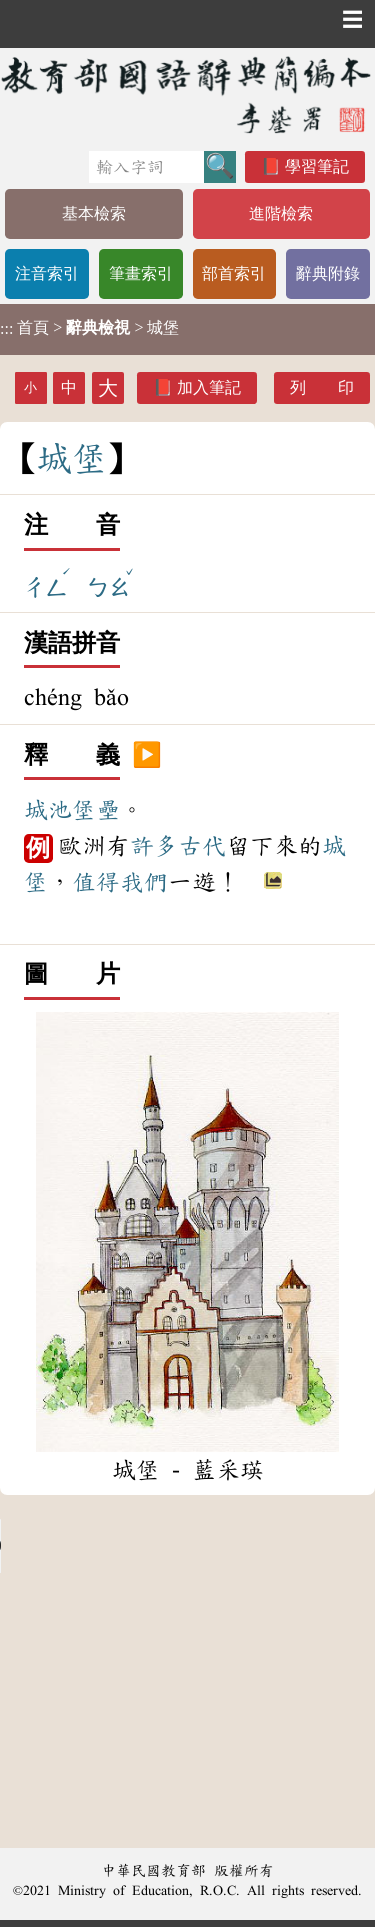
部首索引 (234, 273)
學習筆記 (317, 166)
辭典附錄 (328, 273)
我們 (144, 882)
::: (6, 329)
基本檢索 (94, 213)
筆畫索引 (141, 273)
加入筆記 (209, 387)
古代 (202, 846)
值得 (96, 882)
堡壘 (96, 810)
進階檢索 (281, 213)
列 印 (322, 387)
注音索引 (47, 273)
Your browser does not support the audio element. (150, 1546)
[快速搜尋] (146, 167)
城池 (48, 810)
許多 (154, 846)
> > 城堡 (89, 328)
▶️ (147, 756)
